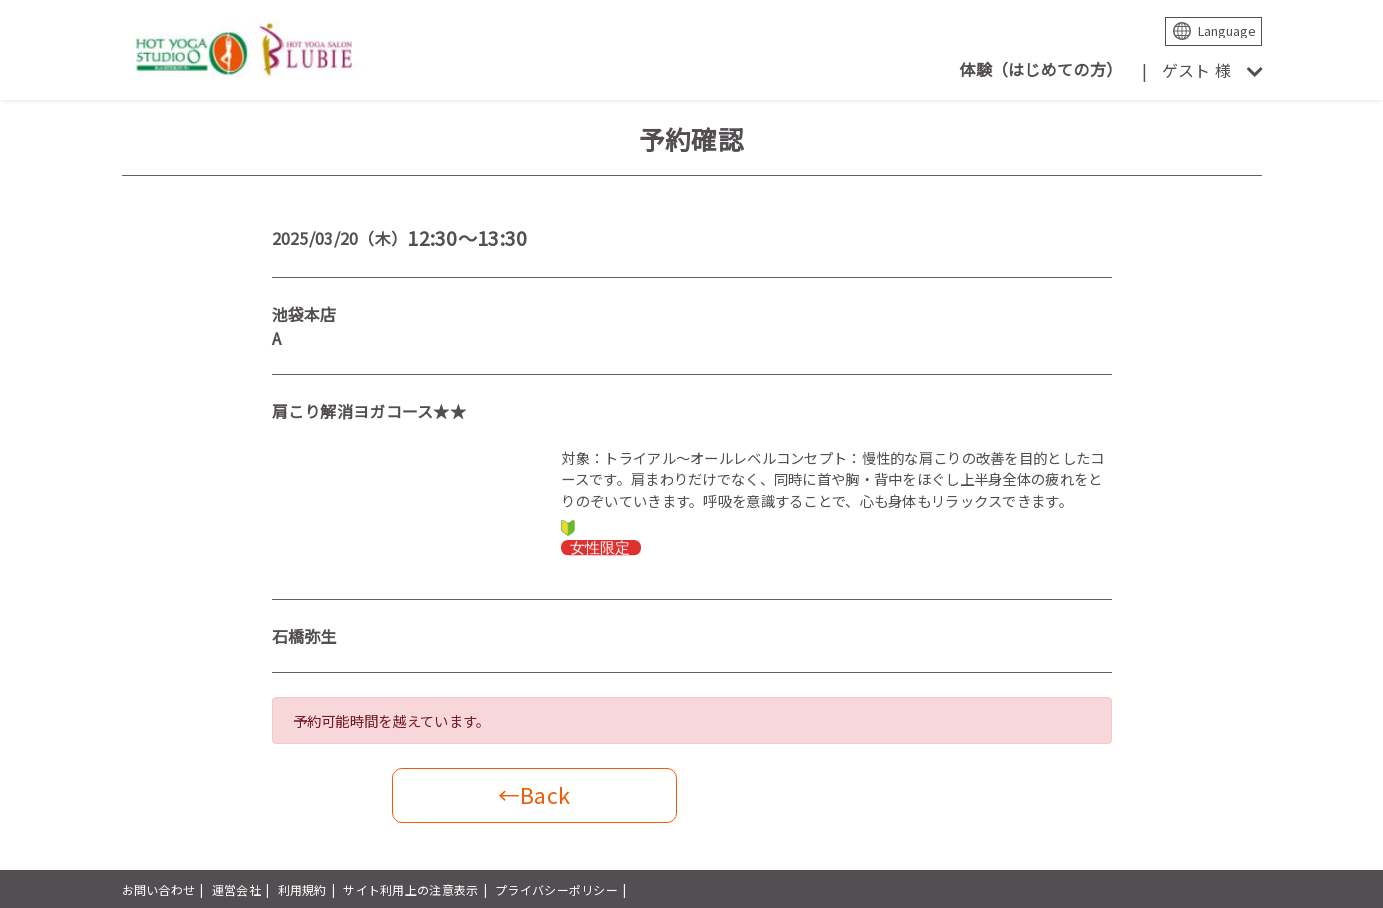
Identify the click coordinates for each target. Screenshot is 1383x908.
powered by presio (1207, 889)
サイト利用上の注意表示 (410, 889)
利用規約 (302, 889)
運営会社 (236, 889)
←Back (534, 794)
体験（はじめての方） (1040, 69)
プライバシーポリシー (556, 889)
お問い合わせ (159, 889)
